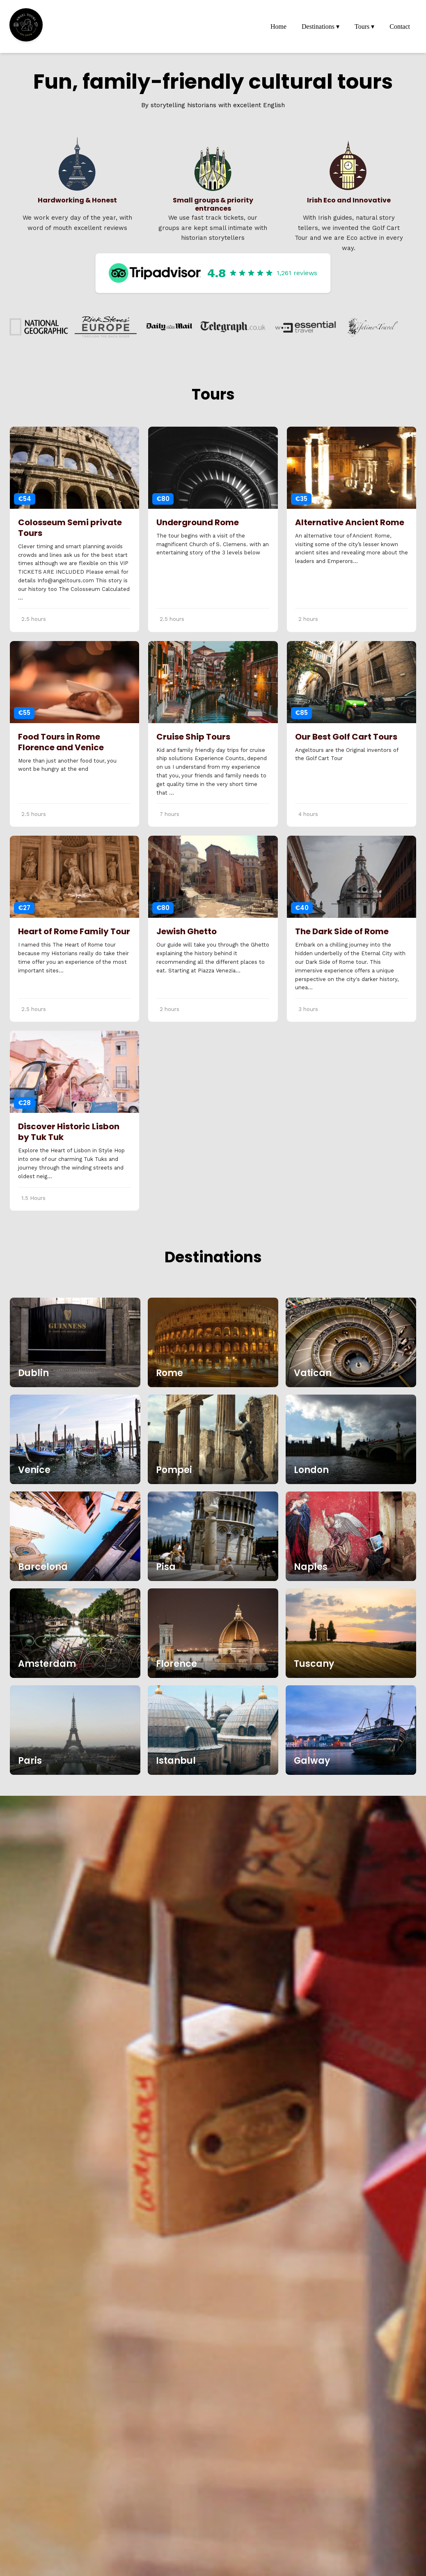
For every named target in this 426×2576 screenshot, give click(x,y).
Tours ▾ (364, 26)
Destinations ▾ (320, 26)
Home (278, 26)
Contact (399, 26)
